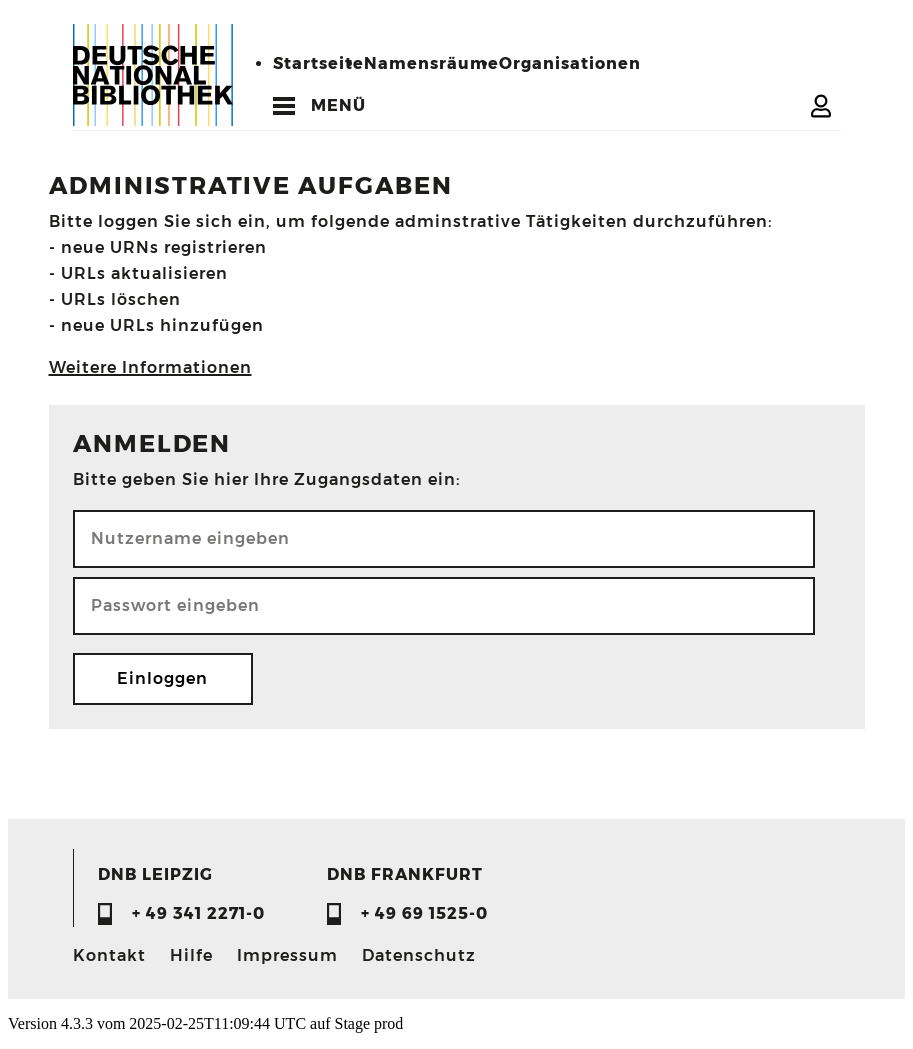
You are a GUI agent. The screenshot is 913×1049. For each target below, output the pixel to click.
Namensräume (431, 63)
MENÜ (338, 105)
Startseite (318, 63)
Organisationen (570, 63)
